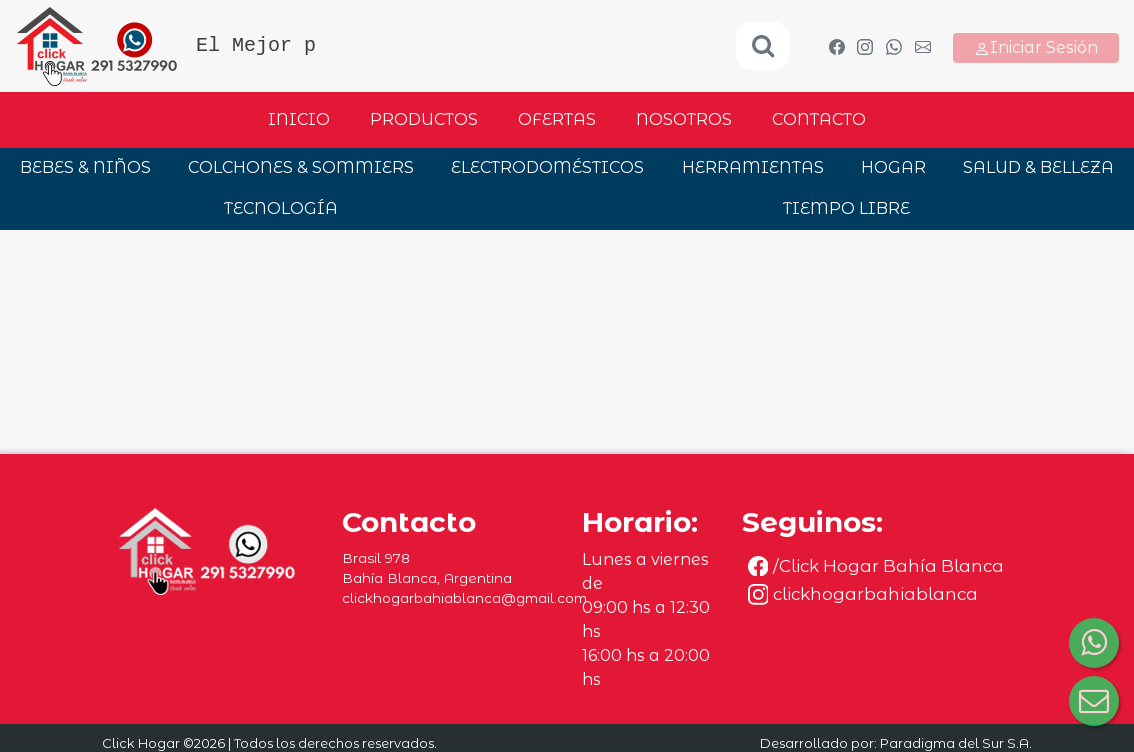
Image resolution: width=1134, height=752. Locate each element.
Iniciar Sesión (1036, 47)
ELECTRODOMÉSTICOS (547, 167)
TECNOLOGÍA (281, 208)
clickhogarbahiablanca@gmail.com (464, 598)
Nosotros (684, 119)
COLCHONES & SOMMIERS (301, 167)
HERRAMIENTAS (753, 167)
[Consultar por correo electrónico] (1094, 701)
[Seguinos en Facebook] (887, 566)
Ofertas (557, 119)
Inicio (299, 119)
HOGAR (893, 167)
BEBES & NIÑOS (85, 167)
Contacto (819, 119)
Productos (424, 119)
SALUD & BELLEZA (1038, 167)
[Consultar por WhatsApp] (1094, 643)
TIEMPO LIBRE (846, 208)
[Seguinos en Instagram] (887, 594)
